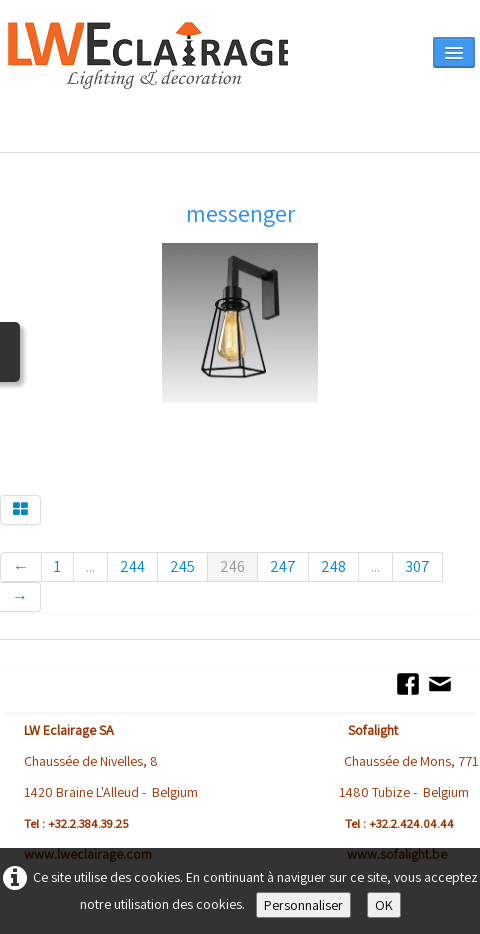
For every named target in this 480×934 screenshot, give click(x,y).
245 (182, 566)
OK (384, 905)
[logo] (148, 82)
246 (232, 566)
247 (283, 566)
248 (333, 566)
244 (132, 566)
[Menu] (454, 52)
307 (417, 566)
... (90, 566)
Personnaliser (303, 905)
